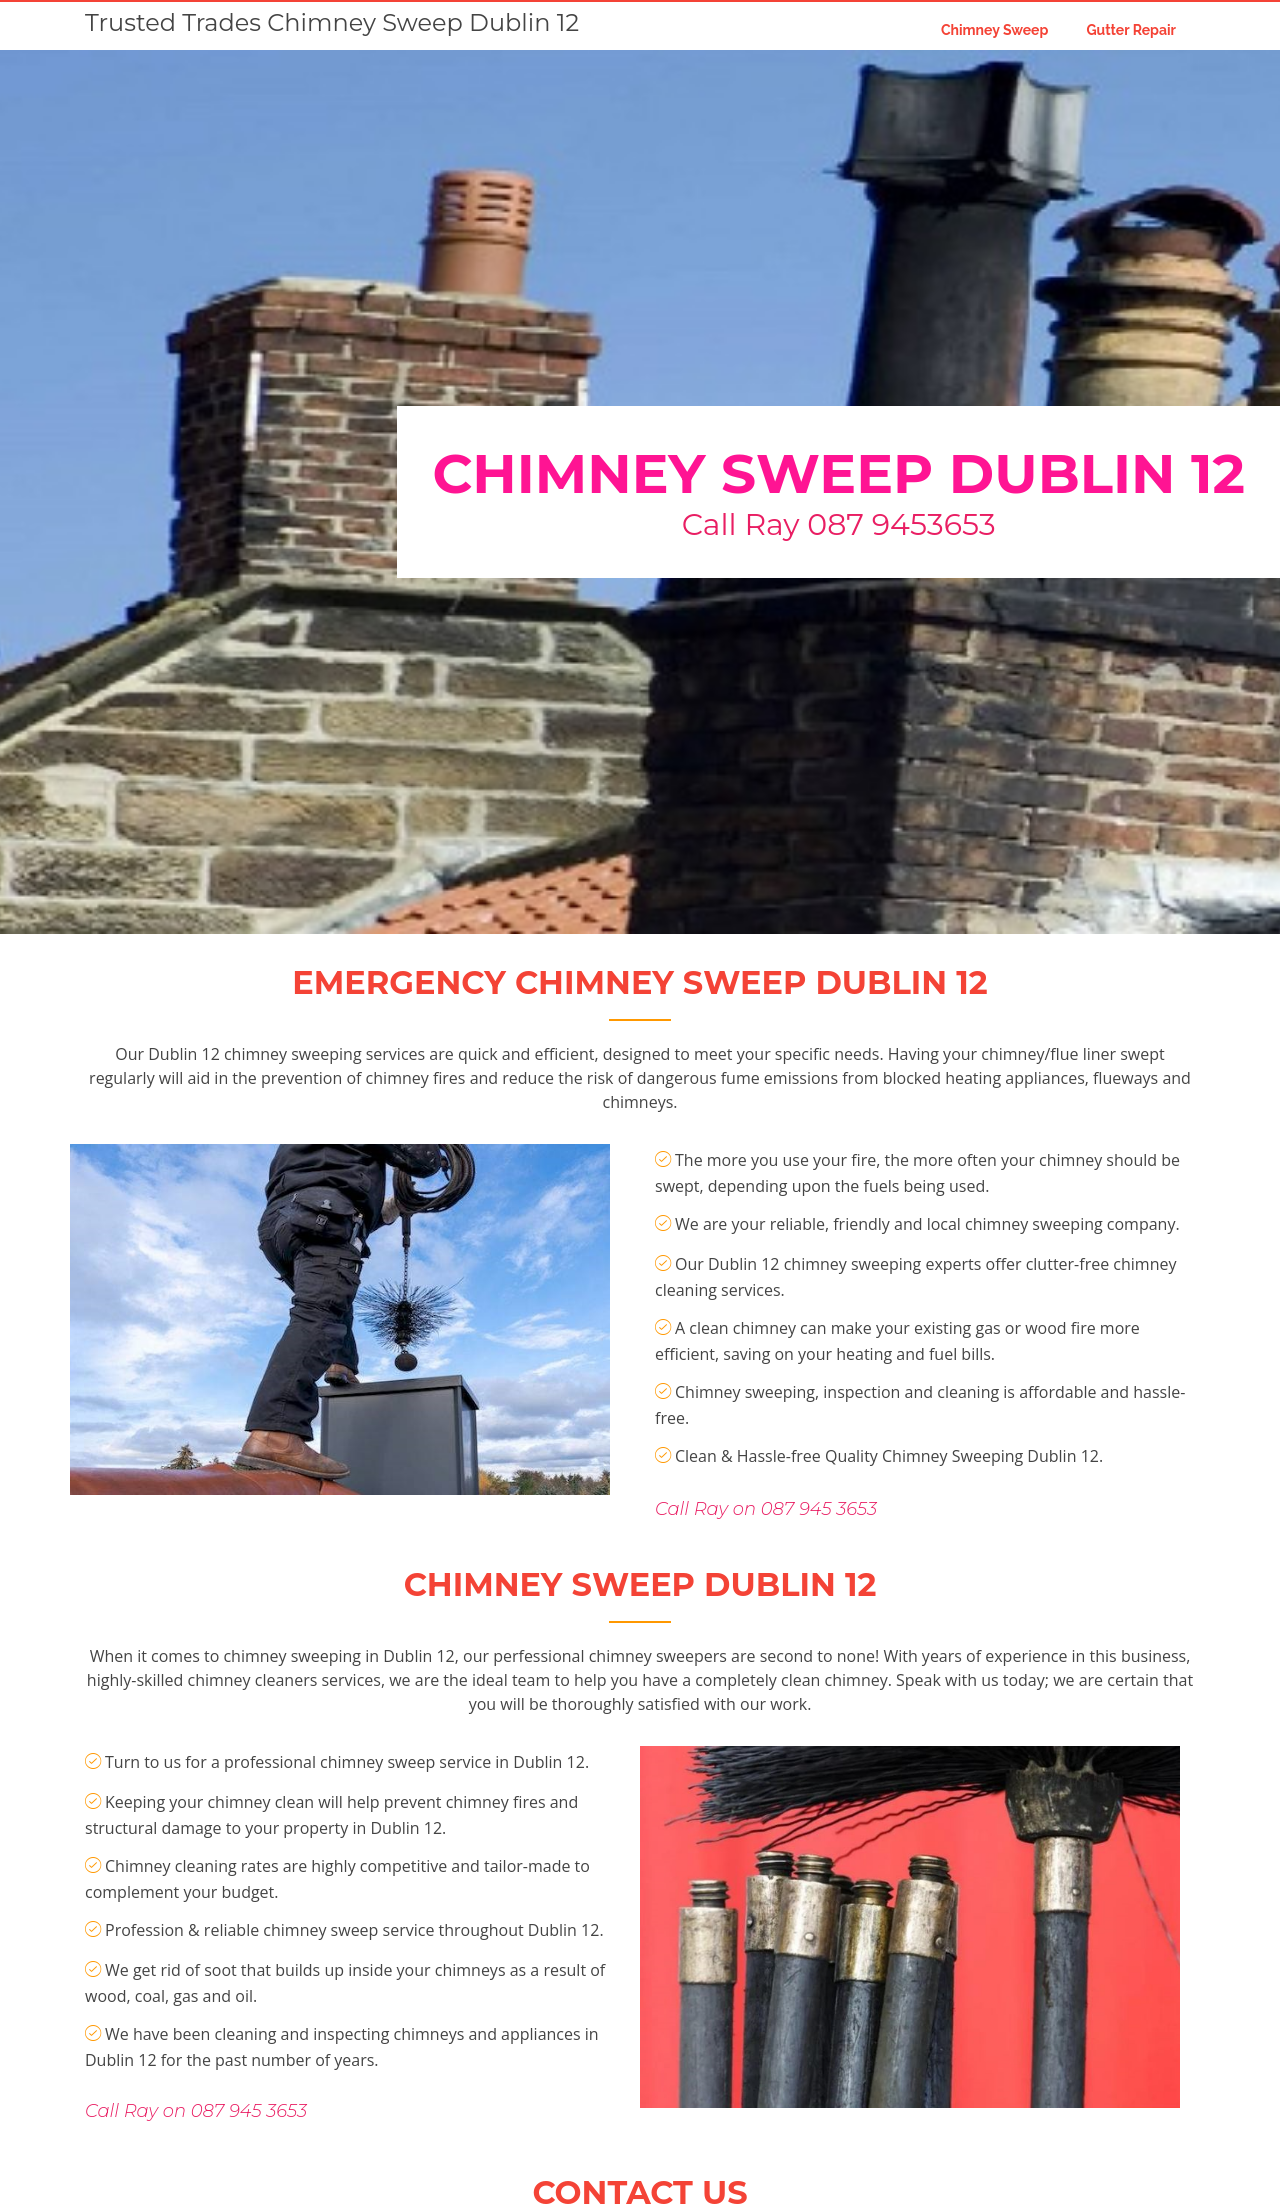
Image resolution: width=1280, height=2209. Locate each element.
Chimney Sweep (994, 30)
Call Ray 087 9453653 (839, 524)
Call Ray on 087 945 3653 (766, 1539)
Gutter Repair (1131, 30)
